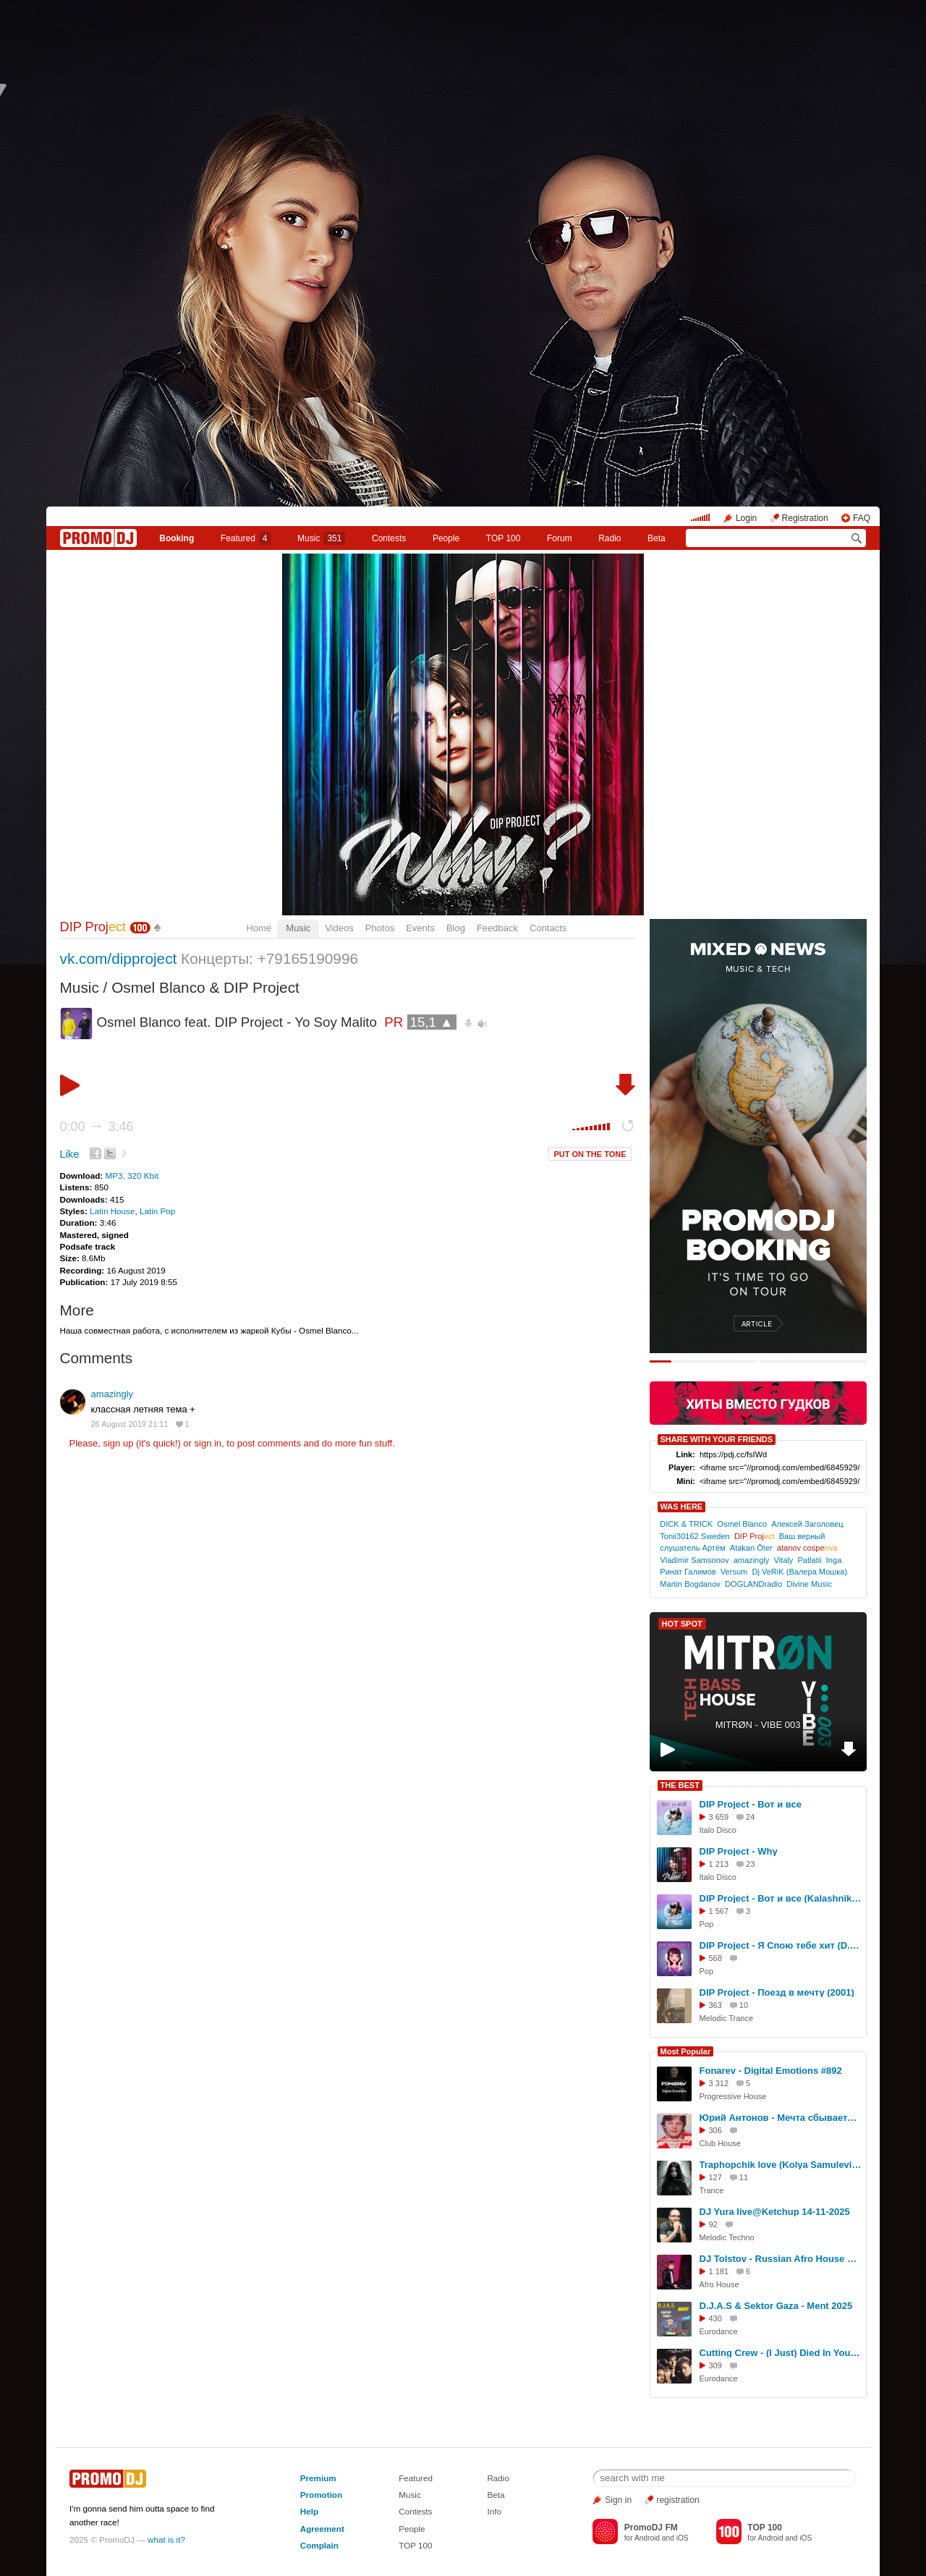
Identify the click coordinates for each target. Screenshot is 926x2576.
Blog (455, 928)
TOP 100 (503, 538)
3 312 (719, 2083)
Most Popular (685, 2051)
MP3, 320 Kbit (131, 1175)
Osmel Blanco (742, 1524)
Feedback (497, 928)
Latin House (112, 1211)
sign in (208, 1443)
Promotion (321, 2494)
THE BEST (680, 1785)
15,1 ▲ (432, 1022)
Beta (656, 538)
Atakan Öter (751, 1547)
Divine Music (809, 1584)
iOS (682, 2538)
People (446, 538)
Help (309, 2511)
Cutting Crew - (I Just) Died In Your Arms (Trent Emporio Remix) (781, 2352)
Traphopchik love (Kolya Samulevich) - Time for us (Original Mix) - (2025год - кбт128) (781, 2164)
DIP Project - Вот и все (751, 1804)
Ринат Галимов (687, 1571)
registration (677, 2500)
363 (715, 2005)
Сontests (389, 538)
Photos (379, 928)
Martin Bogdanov (690, 1584)
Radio (609, 538)
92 (713, 2224)
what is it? (166, 2539)
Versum (734, 1571)
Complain (319, 2545)
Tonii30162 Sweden (694, 1536)
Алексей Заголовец (807, 1524)
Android (647, 2538)
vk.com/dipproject (118, 958)
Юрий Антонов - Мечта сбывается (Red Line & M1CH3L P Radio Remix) (781, 2117)
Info (494, 2511)
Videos (339, 928)
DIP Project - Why (739, 1851)
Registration (805, 518)
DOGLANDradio (753, 1584)
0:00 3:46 (97, 1126)
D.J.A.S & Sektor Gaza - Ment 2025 (776, 2305)
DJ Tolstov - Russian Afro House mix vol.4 (781, 2258)
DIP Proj (93, 927)
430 (715, 2318)
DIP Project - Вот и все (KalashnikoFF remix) (781, 1898)
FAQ (861, 518)
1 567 (719, 1911)
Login (746, 518)
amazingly (112, 1394)
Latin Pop (157, 1211)
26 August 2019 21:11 (130, 1424)
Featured (246, 538)
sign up (118, 1443)
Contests (415, 2511)
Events (420, 928)
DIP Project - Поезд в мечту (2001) (777, 1992)
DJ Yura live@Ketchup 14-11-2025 (775, 2211)
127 (715, 2177)
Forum (559, 538)
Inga (834, 1560)
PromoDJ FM (651, 2527)
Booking (176, 538)
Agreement (322, 2528)
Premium (318, 2478)
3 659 (719, 1817)
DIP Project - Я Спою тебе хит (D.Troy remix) (781, 1945)
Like (70, 1154)
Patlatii (809, 1560)
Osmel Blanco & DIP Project (205, 987)
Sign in (618, 2500)
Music (321, 538)
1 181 (719, 2271)
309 (715, 2365)
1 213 (719, 1864)
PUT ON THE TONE (589, 1154)
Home (259, 928)
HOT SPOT (682, 1623)
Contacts (548, 928)
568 (715, 1958)
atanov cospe (807, 1547)
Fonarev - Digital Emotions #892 (771, 2070)
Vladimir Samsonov (694, 1560)
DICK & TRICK (686, 1524)
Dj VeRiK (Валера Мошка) (799, 1571)
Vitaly (784, 1560)
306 (715, 2130)
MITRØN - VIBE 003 (758, 1724)
